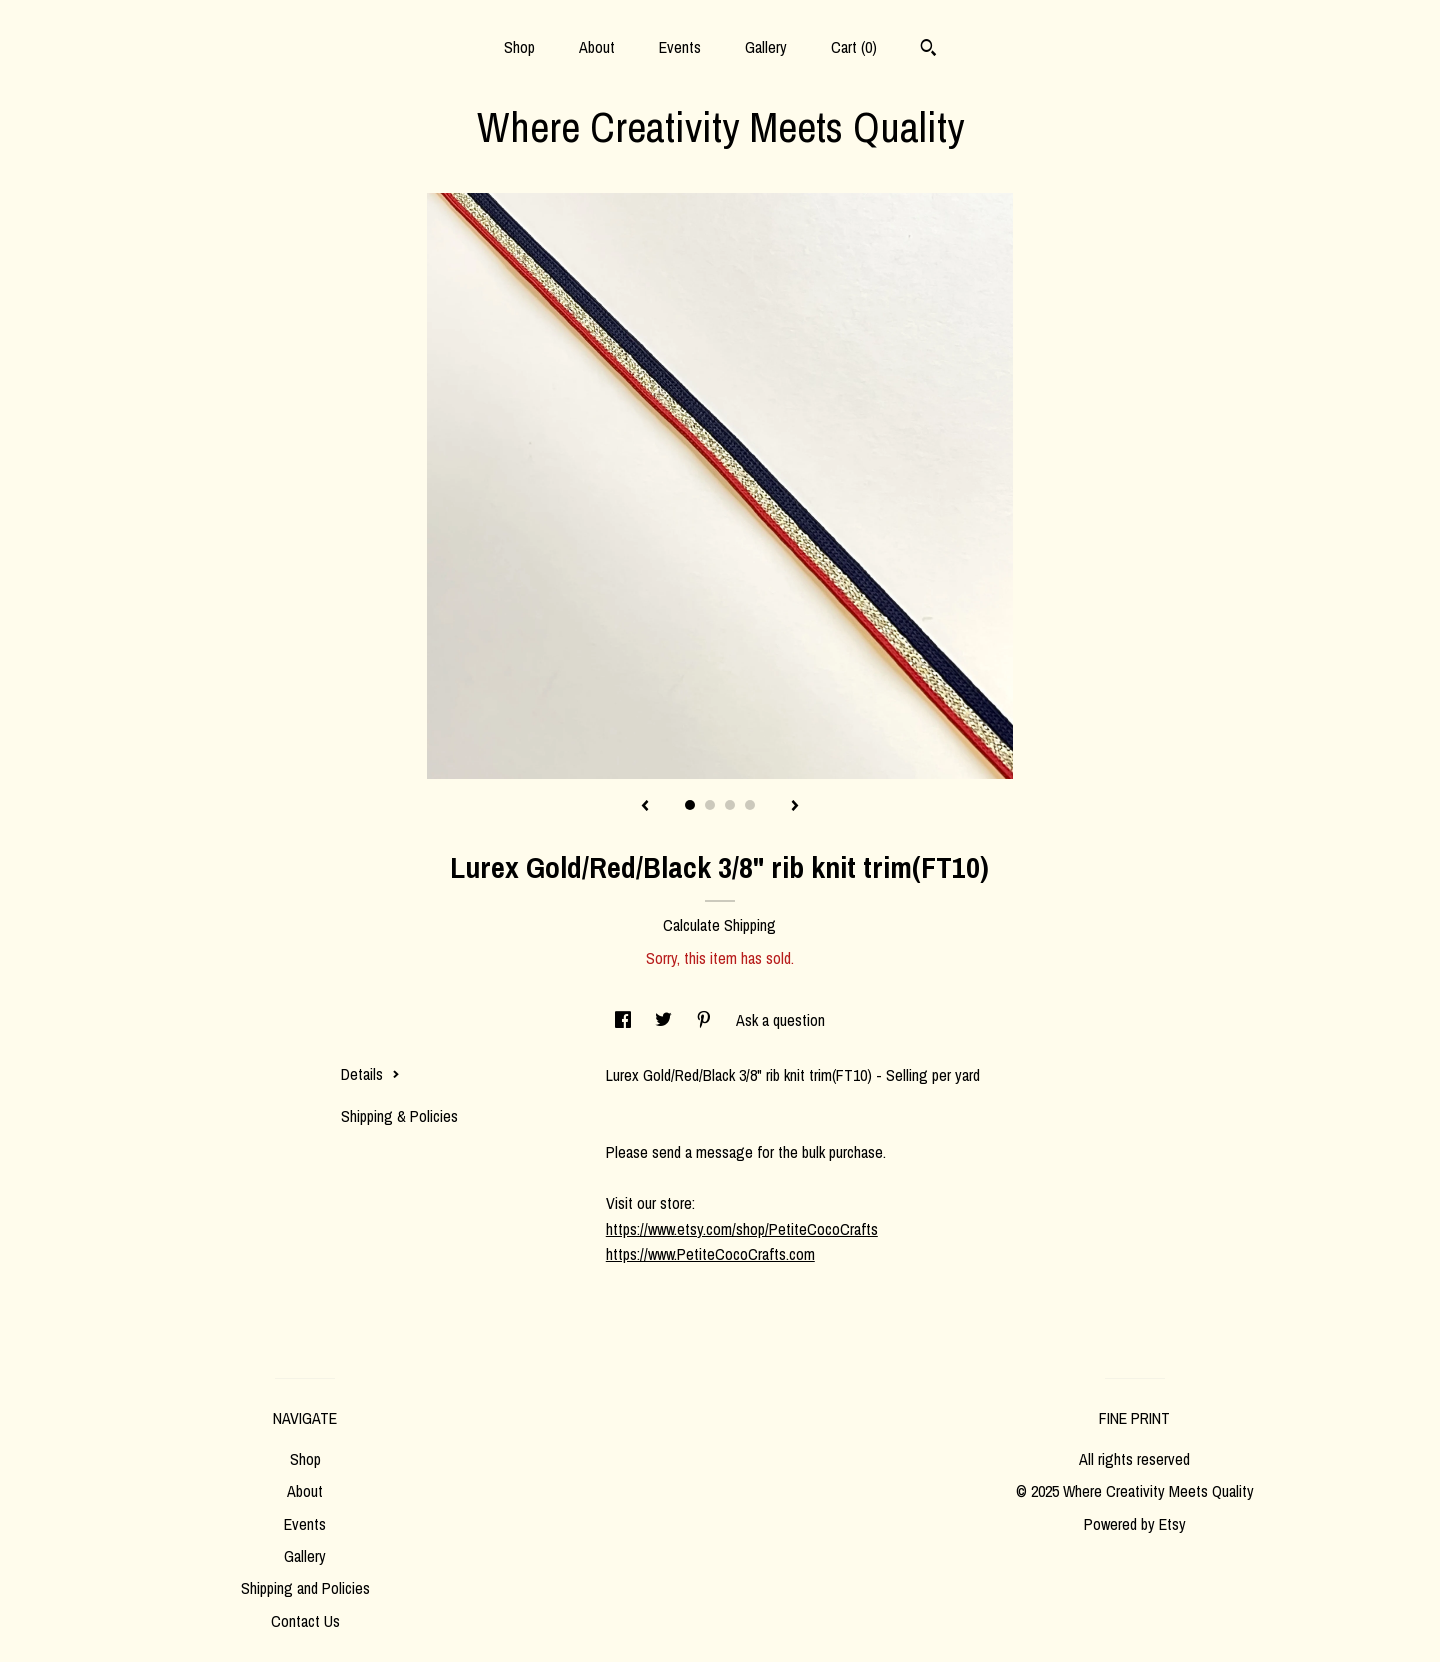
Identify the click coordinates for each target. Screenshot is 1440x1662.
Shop (519, 47)
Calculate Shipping (719, 925)
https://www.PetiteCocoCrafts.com (710, 1254)
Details (370, 1074)
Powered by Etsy (1135, 1524)
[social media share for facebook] (625, 1020)
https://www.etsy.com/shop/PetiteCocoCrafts (742, 1229)
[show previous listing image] (645, 807)
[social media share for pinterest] (706, 1020)
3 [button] (730, 805)
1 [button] (690, 805)
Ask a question (780, 1020)
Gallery (766, 47)
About (597, 47)
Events (680, 47)
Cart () (854, 47)
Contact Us (305, 1621)
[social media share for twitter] (665, 1020)
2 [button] (710, 805)
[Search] (928, 50)
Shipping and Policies (305, 1588)
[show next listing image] (795, 807)
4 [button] (750, 805)
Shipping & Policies (399, 1116)
